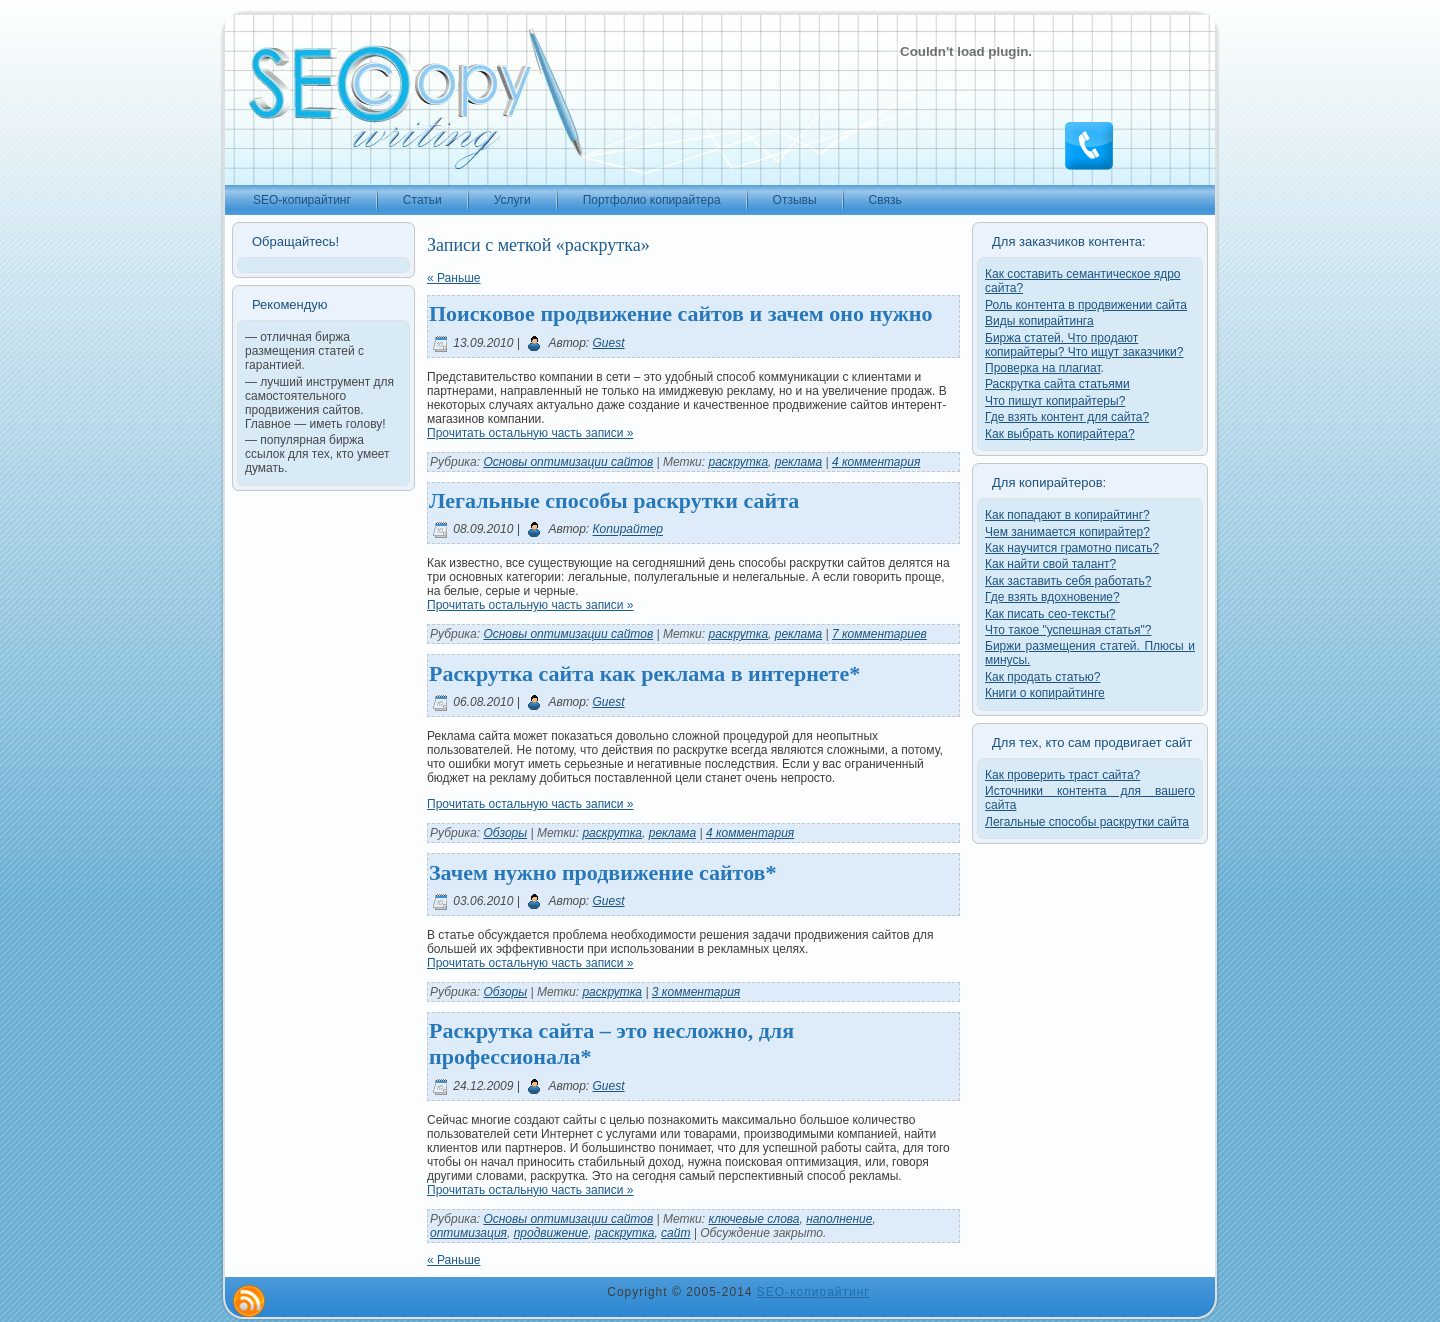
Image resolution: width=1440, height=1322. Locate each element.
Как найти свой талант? (1050, 564)
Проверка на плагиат (1043, 368)
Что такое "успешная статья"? (1068, 630)
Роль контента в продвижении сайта (1086, 305)
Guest (609, 343)
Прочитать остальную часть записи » (530, 433)
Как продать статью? (1043, 677)
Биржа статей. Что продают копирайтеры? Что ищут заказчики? (1084, 345)
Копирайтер (628, 530)
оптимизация (468, 1233)
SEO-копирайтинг (813, 1292)
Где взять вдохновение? (1052, 597)
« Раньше (453, 278)
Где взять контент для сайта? (1067, 417)
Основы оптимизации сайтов (568, 462)
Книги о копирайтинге (1045, 693)
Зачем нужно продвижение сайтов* (602, 872)
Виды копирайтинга (1039, 321)
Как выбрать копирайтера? (1060, 434)
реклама (798, 462)
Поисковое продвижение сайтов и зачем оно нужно (680, 313)
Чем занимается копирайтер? (1067, 532)
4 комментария (876, 462)
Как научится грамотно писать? (1072, 548)
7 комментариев (879, 634)
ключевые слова (753, 1219)
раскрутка (738, 462)
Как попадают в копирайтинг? (1067, 515)
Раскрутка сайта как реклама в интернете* (644, 673)
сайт (675, 1233)
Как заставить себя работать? (1068, 581)
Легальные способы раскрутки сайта (614, 500)
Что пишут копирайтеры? (1055, 401)
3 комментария (696, 992)
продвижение (551, 1233)
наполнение (839, 1219)
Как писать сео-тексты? (1050, 614)
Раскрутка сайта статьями (1057, 384)
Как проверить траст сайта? (1062, 775)
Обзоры (505, 833)
